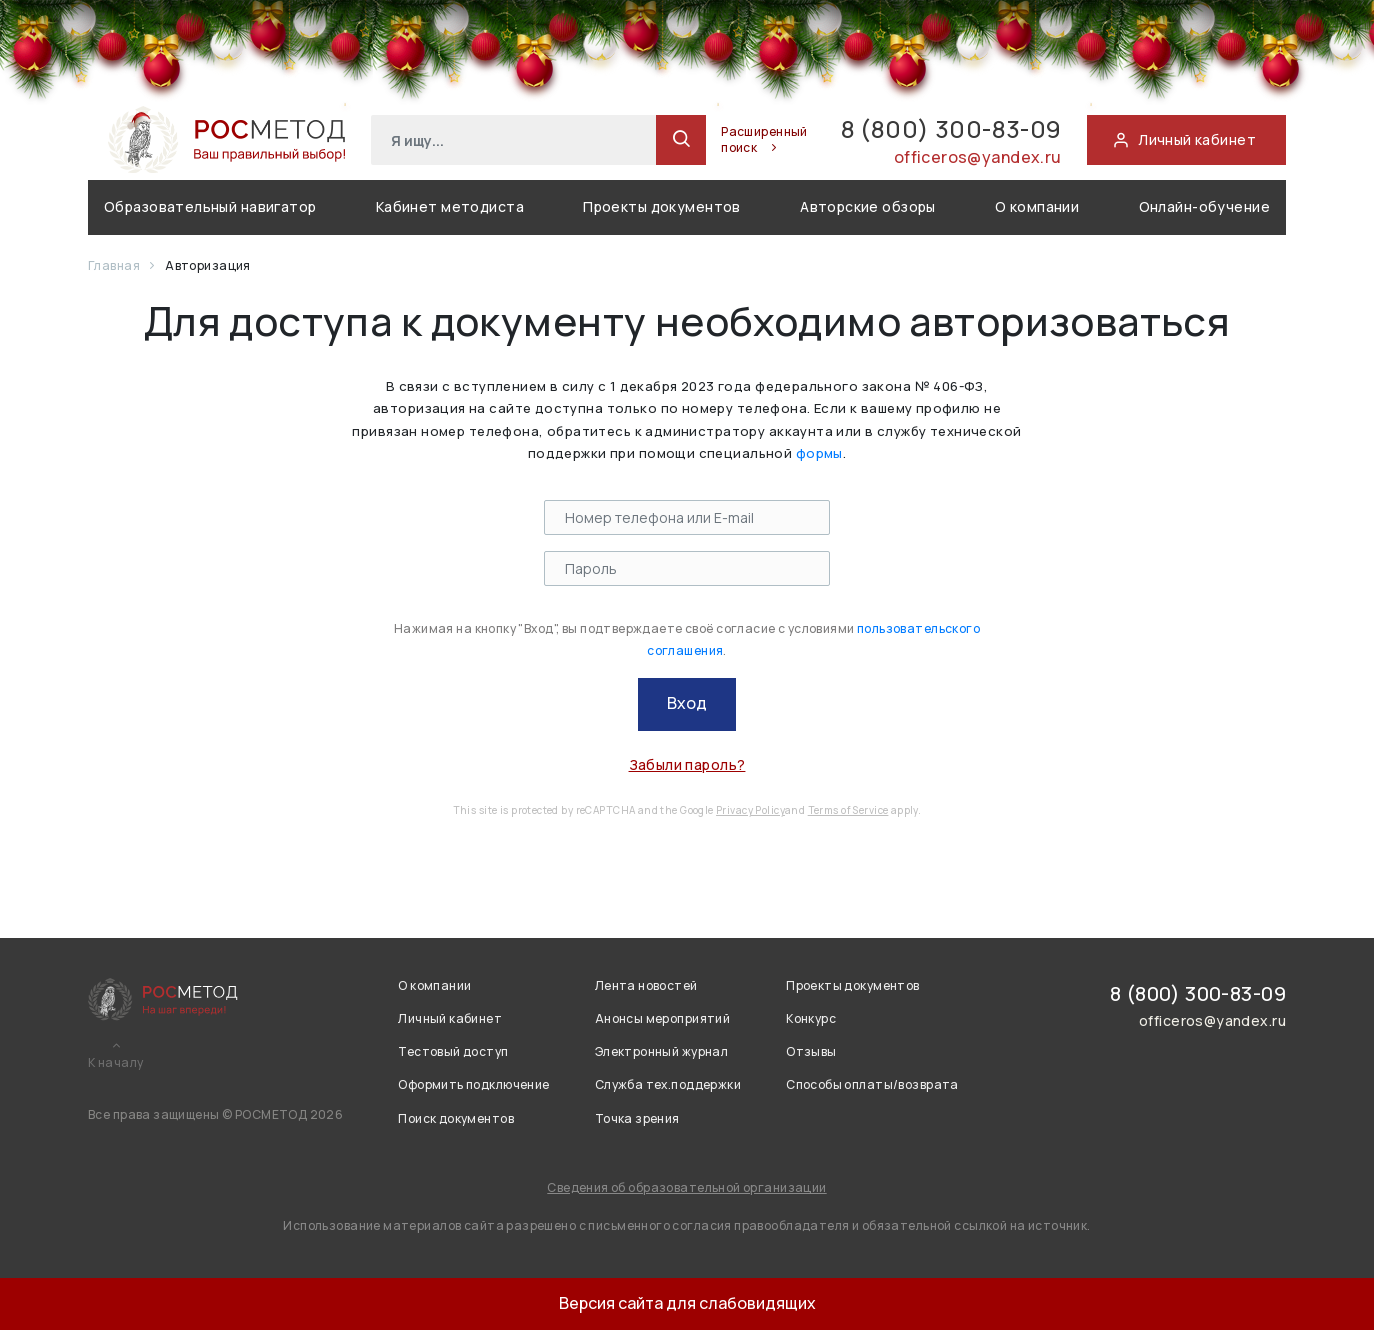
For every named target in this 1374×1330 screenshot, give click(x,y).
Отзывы (811, 1051)
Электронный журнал (662, 1051)
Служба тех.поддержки (668, 1084)
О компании (1037, 206)
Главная (115, 265)
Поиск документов (456, 1118)
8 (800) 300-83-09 (951, 128)
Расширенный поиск (764, 140)
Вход (687, 703)
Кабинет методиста (450, 206)
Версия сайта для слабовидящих (687, 1303)
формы (819, 453)
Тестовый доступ (453, 1051)
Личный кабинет (450, 1018)
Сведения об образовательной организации (686, 1187)
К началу (115, 1063)
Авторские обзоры (868, 206)
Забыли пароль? (687, 764)
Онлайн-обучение (1204, 206)
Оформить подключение (473, 1084)
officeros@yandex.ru (978, 157)
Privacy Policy (750, 810)
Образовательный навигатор (210, 206)
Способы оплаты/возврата (872, 1084)
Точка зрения (637, 1118)
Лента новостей (646, 985)
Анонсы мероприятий (663, 1018)
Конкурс (811, 1018)
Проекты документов (662, 206)
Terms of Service (848, 810)
